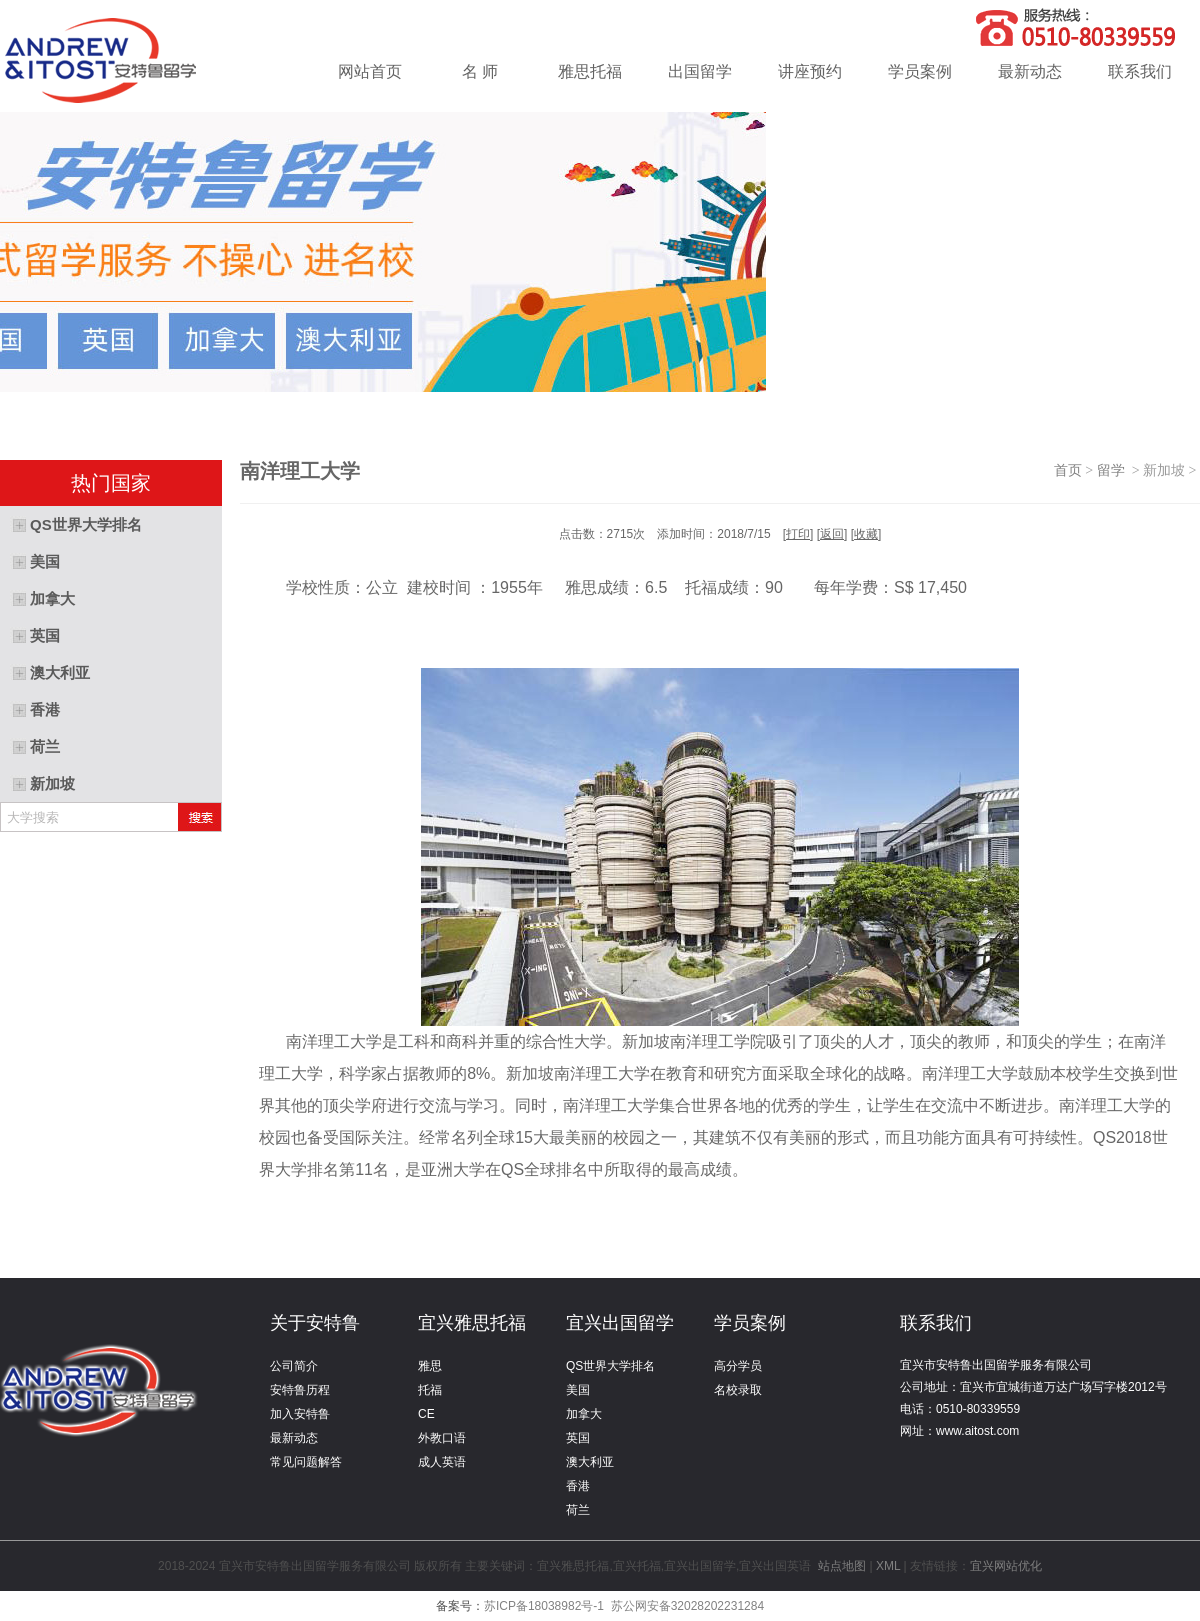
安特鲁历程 (300, 1390)
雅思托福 (590, 71)
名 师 (480, 71)
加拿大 (584, 1414)
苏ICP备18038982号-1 (544, 1606)
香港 (578, 1486)
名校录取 (738, 1390)
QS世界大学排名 (610, 1366)
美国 (578, 1390)
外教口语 (442, 1438)
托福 (430, 1390)
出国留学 (700, 71)
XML (888, 1566)
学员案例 (920, 71)
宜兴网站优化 (1006, 1566)
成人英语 (442, 1462)
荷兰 (578, 1510)
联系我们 (1140, 71)
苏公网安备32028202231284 (687, 1606)
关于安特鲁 (315, 1323)
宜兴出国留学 (620, 1323)
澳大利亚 (590, 1462)
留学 (1114, 470)
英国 (578, 1438)
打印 (798, 534)
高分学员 (738, 1366)
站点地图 (842, 1566)
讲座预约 (810, 71)
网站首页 (370, 71)
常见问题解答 (306, 1462)
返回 (832, 534)
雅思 (430, 1366)
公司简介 (294, 1366)
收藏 (866, 534)
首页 (1068, 470)
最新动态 (1030, 71)
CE (426, 1414)
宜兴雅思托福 (472, 1323)
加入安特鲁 (300, 1414)
